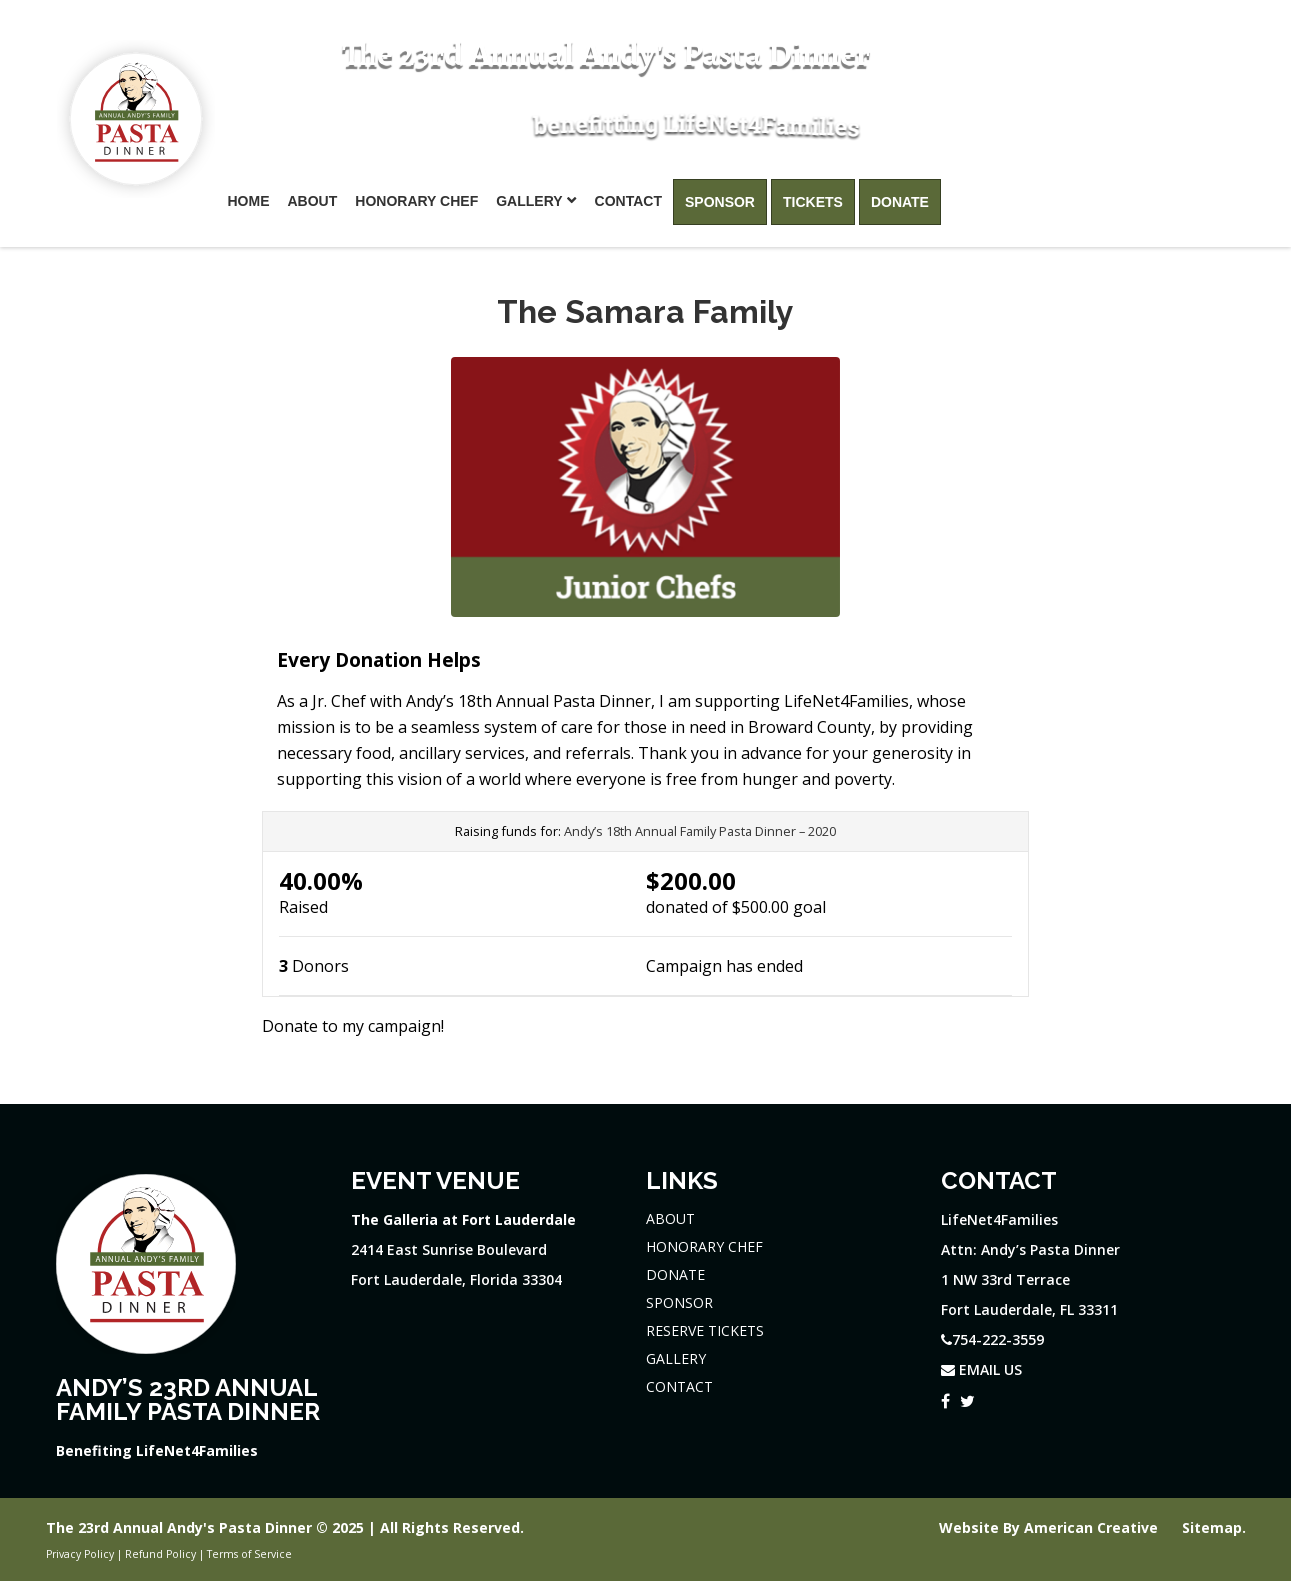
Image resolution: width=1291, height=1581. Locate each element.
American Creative (1093, 1527)
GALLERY (676, 1358)
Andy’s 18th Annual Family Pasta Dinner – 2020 (700, 831)
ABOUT (670, 1218)
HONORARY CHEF (704, 1246)
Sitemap (1212, 1527)
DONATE (675, 1274)
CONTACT (679, 1386)
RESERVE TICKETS (705, 1330)
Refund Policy (160, 1554)
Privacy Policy (80, 1554)
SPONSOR (679, 1302)
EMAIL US (981, 1369)
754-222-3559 (1153, 62)
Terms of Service (249, 1554)
